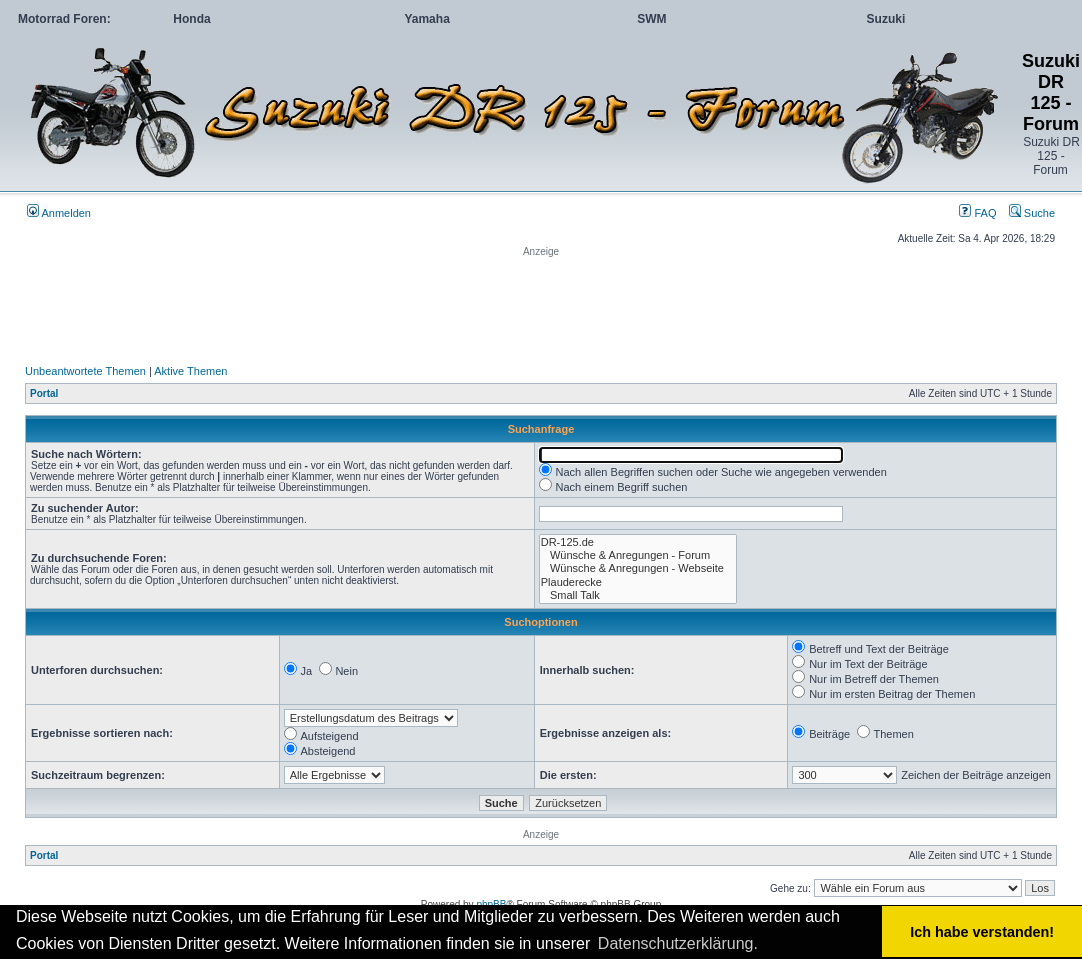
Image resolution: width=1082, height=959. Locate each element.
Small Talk (638, 595)
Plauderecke (638, 582)
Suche (1032, 213)
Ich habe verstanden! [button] (982, 932)
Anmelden (59, 213)
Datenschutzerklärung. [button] (678, 943)
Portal (44, 393)
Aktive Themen (190, 371)
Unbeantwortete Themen (85, 371)
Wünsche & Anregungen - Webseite (638, 568)
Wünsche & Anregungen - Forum (638, 555)
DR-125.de (638, 542)
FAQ (977, 213)
